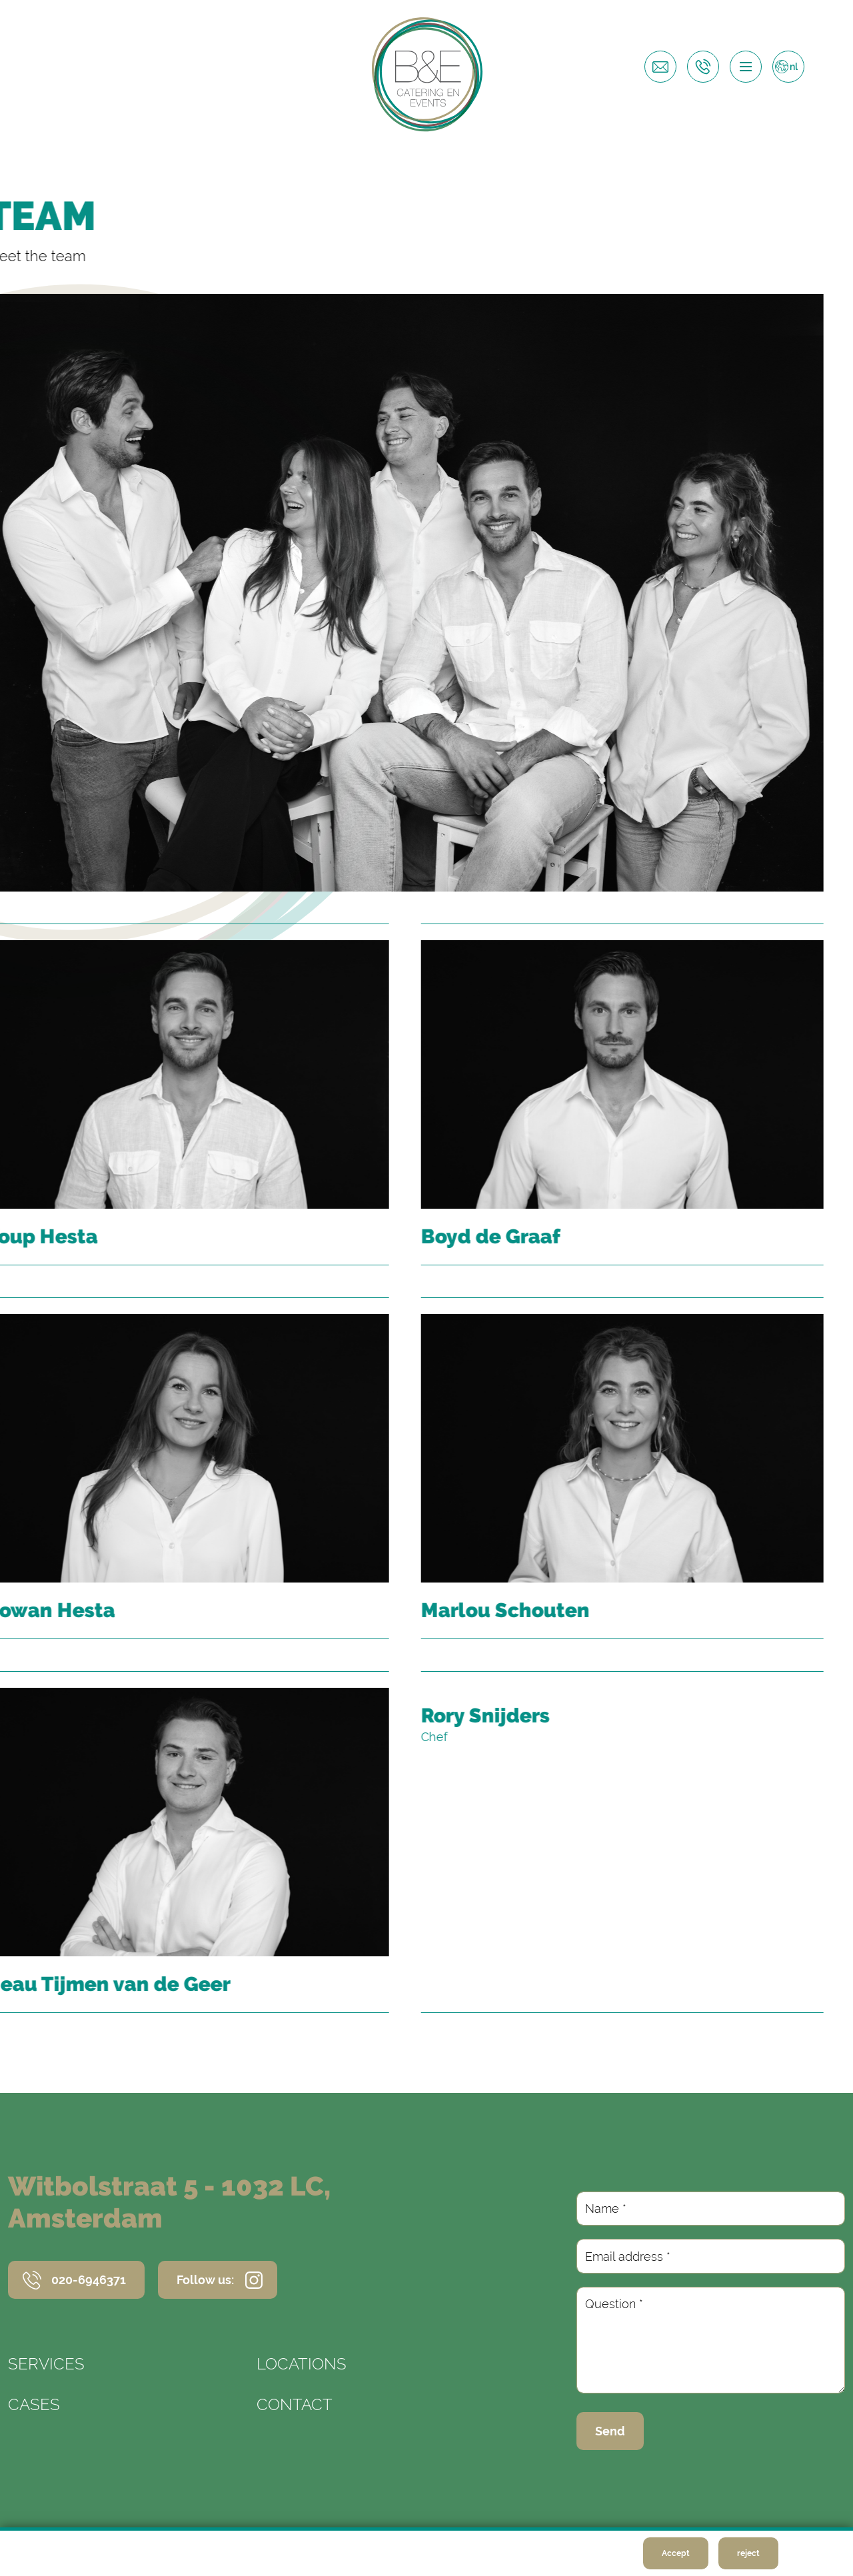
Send (610, 2431)
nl (794, 66)
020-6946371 (88, 2280)
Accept (676, 2553)
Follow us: (205, 2280)
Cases (34, 2404)
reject (748, 2553)
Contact (295, 2404)
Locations (302, 2363)
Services (46, 2363)
